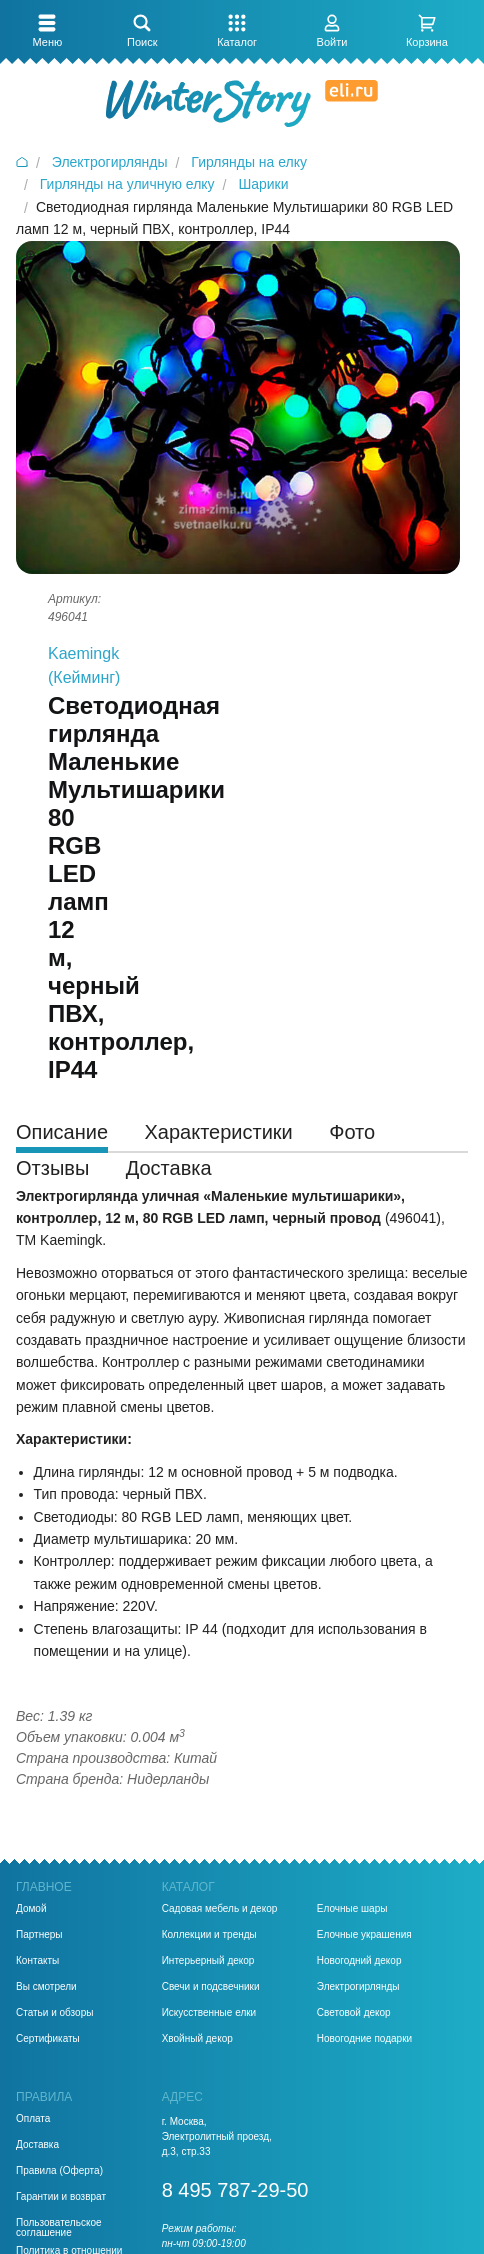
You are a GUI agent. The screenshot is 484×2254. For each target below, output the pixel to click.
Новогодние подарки (364, 2039)
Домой (31, 1909)
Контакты (37, 1961)
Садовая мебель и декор (220, 1909)
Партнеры (39, 1935)
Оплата (33, 2119)
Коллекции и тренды (209, 1935)
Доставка (37, 2145)
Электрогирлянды (358, 1987)
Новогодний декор (359, 1961)
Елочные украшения (364, 1935)
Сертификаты (48, 2039)
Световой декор (354, 2013)
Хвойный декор (197, 2039)
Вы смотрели (46, 1987)
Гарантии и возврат (61, 2197)
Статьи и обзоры (54, 2013)
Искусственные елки (209, 2013)
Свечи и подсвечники (211, 1987)
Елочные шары (352, 1909)
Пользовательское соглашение (59, 2228)
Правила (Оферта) (59, 2171)
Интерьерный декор (208, 1961)
